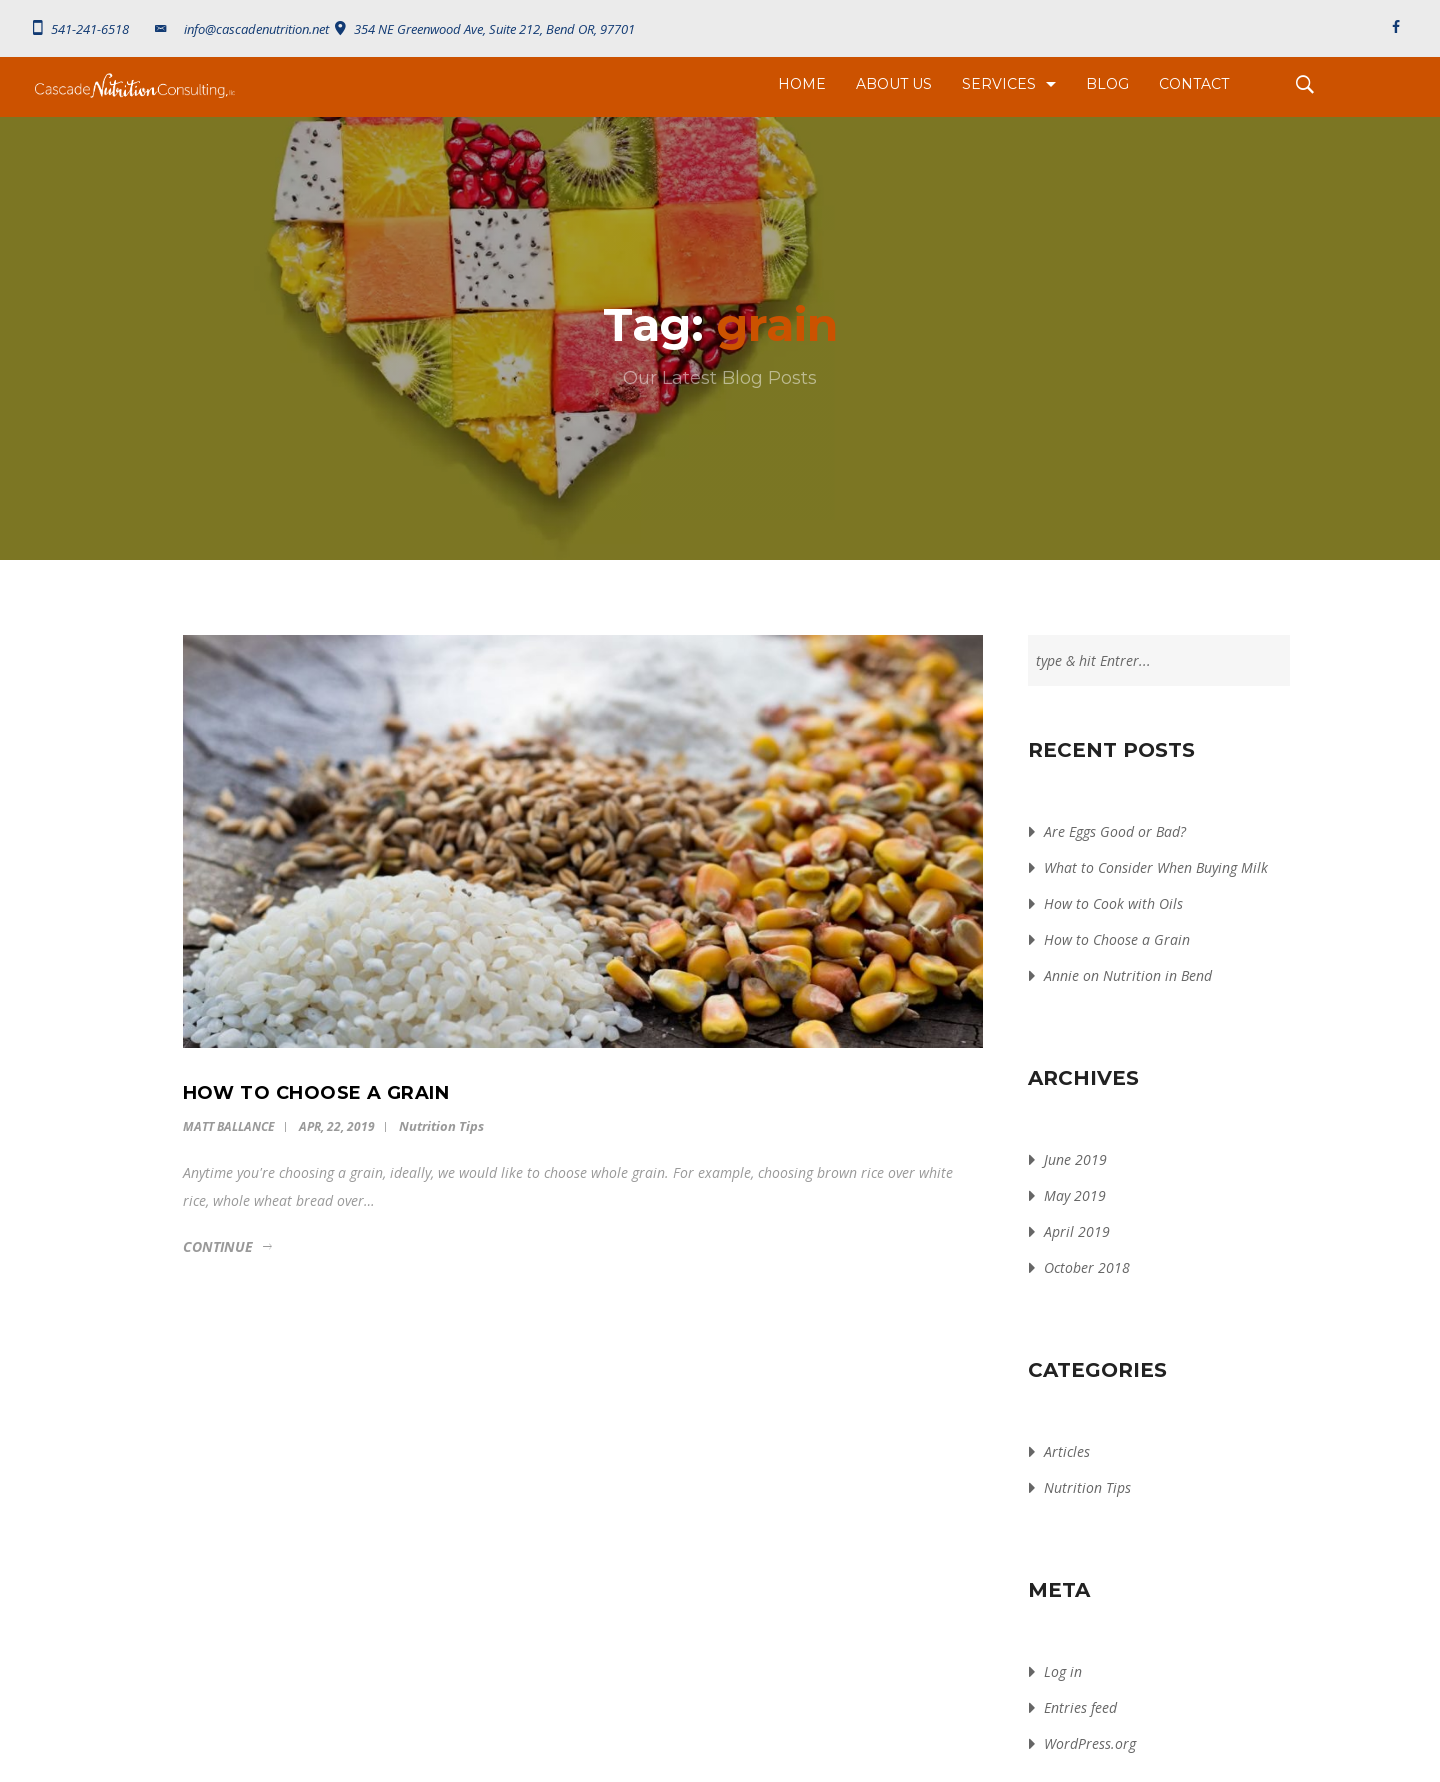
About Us (894, 84)
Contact (1194, 84)
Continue (218, 1246)
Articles (1067, 1451)
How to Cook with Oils (1113, 903)
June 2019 (1075, 1159)
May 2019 (1075, 1195)
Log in (1063, 1671)
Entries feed (1080, 1707)
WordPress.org (1090, 1743)
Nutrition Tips (441, 1126)
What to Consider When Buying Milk (1156, 867)
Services (999, 84)
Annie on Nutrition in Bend (1128, 975)
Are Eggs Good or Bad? (1115, 831)
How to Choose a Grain (1117, 939)
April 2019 (1077, 1231)
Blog (1107, 84)
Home (802, 84)
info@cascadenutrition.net (240, 29)
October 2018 (1087, 1267)
